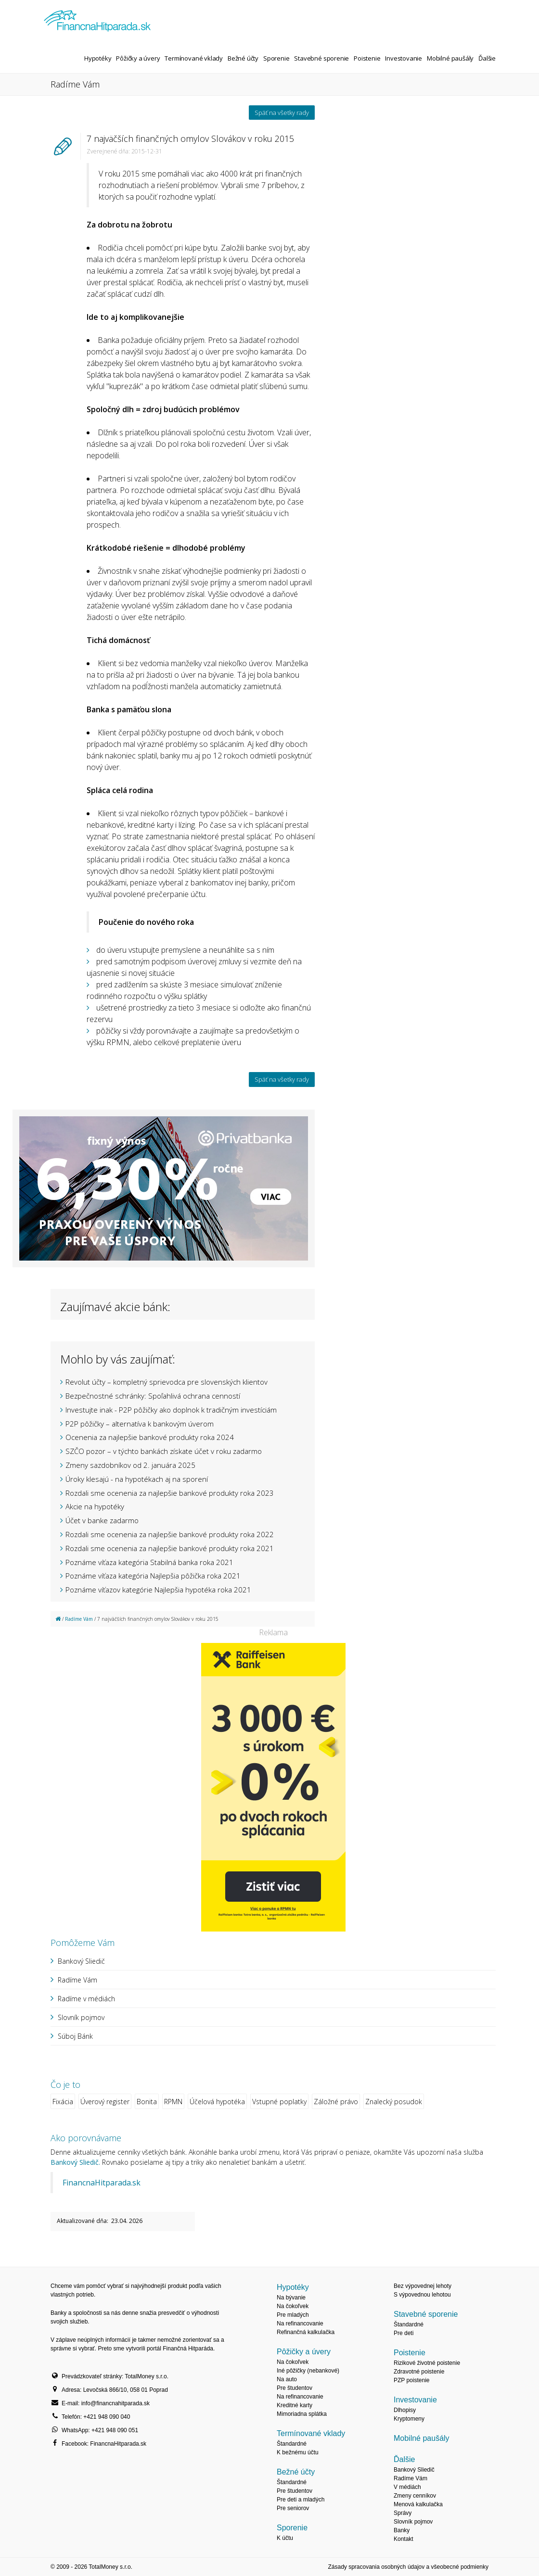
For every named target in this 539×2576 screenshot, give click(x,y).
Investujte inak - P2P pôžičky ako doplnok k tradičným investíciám (171, 1409)
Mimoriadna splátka (302, 2414)
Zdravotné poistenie (419, 2371)
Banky (402, 2530)
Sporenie (276, 58)
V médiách (407, 2487)
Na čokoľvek (292, 2306)
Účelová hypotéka (217, 2101)
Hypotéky (97, 58)
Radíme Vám (79, 1619)
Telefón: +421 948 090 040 (96, 2416)
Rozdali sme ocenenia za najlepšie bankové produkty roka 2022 (169, 1534)
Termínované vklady (194, 58)
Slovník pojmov (81, 2017)
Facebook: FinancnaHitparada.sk (104, 2443)
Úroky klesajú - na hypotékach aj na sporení (136, 1479)
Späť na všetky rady (282, 112)
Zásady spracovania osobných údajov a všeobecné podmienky (408, 2566)
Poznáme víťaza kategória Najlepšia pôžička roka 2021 (153, 1575)
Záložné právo (336, 2101)
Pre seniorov (293, 2508)
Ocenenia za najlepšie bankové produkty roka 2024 (149, 1437)
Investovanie (403, 58)
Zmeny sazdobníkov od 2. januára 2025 (130, 1465)
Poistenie (367, 58)
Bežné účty (243, 58)
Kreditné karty (294, 2405)
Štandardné (292, 2443)
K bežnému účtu (298, 2452)
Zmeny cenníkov (415, 2495)
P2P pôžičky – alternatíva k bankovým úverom (139, 1423)
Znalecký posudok (393, 2101)
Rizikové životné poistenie (427, 2363)
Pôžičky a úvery (138, 58)
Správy (402, 2513)
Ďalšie (487, 58)
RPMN (173, 2101)
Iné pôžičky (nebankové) (308, 2370)
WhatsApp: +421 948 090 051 (100, 2430)
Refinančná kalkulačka (305, 2332)
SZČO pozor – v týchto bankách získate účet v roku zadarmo (163, 1451)
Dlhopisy (405, 2410)
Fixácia (62, 2101)
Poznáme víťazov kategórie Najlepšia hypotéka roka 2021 (158, 1589)
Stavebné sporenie (321, 58)
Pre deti (403, 2333)
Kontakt (403, 2539)
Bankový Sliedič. (75, 2162)
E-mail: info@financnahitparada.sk (106, 2403)
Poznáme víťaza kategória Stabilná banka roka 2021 (149, 1562)
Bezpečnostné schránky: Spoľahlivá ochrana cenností (152, 1396)
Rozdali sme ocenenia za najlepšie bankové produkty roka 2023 (169, 1493)
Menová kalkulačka (418, 2504)
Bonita (147, 2101)
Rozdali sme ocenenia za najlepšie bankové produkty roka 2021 (169, 1548)
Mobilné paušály (450, 58)
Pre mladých (293, 2314)
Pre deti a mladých (300, 2499)
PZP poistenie (412, 2380)
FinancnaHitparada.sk (102, 2182)
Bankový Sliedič (81, 1961)
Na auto (287, 2379)
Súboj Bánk (75, 2036)
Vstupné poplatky (279, 2101)
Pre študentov (294, 2388)
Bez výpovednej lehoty (422, 2286)
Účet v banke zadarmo (102, 1520)
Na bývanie (291, 2297)
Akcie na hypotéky (94, 1506)
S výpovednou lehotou (422, 2294)
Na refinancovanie (300, 2323)
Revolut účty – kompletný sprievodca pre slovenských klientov (166, 1382)
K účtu (285, 2538)
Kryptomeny (409, 2418)
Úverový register (104, 2101)
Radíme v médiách (86, 1998)
